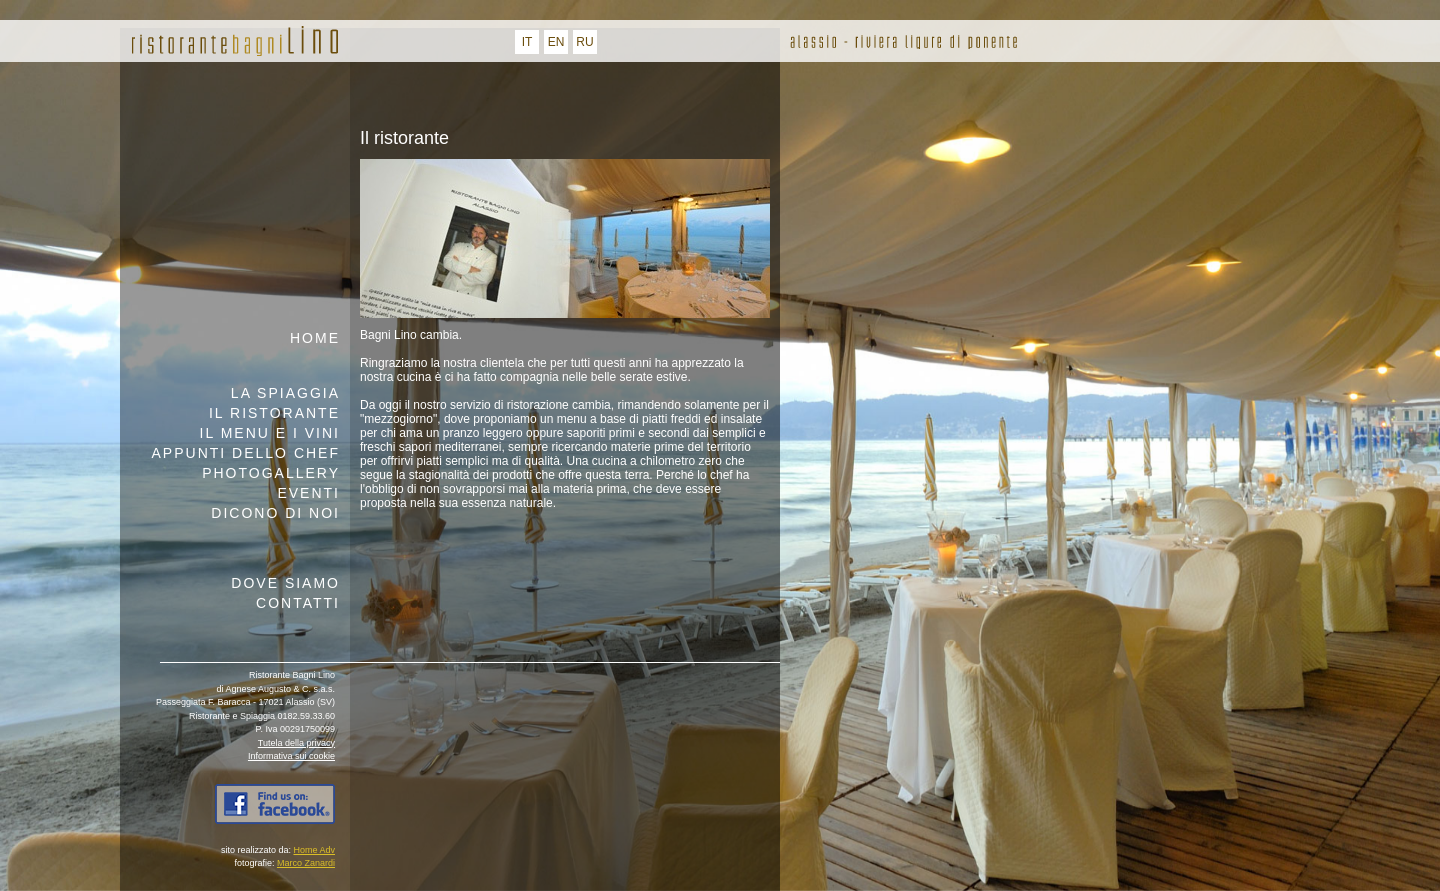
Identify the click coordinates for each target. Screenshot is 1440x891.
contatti (298, 603)
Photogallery (271, 473)
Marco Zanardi (306, 863)
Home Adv (314, 850)
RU (584, 42)
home (315, 338)
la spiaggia (285, 393)
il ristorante (274, 413)
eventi (308, 493)
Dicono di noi (275, 513)
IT (527, 42)
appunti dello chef (246, 453)
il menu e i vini (270, 433)
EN (556, 42)
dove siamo (285, 583)
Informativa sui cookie (291, 756)
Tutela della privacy (296, 743)
